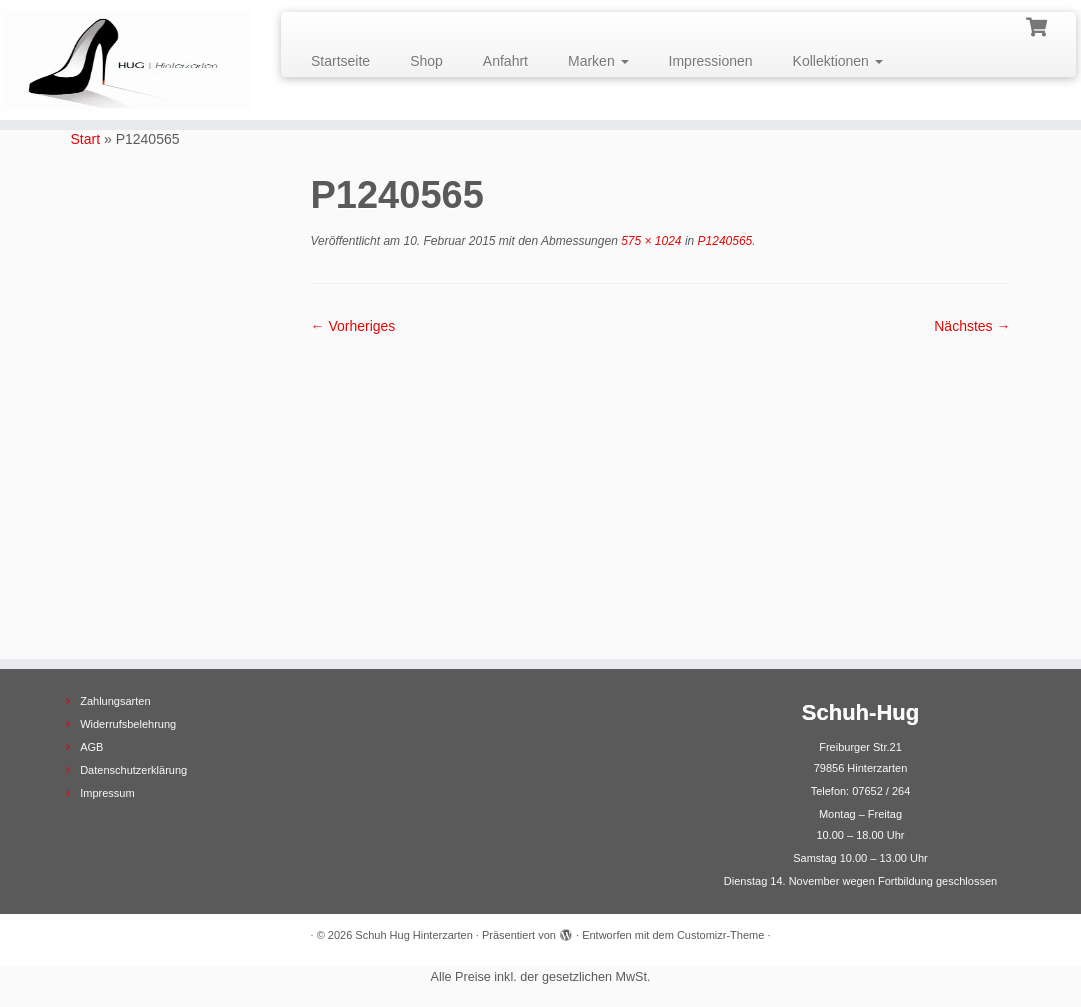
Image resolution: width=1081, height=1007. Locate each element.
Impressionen (711, 61)
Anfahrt (505, 61)
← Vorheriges (353, 326)
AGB (91, 747)
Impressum (107, 793)
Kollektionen (838, 61)
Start (86, 139)
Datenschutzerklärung (133, 770)
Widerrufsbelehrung (128, 724)
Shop (426, 61)
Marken (598, 61)
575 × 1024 (650, 241)
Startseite (340, 61)
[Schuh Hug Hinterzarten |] (126, 60)
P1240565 (723, 241)
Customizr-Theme (720, 935)
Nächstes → (972, 326)
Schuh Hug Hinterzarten (413, 935)
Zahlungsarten (115, 701)
